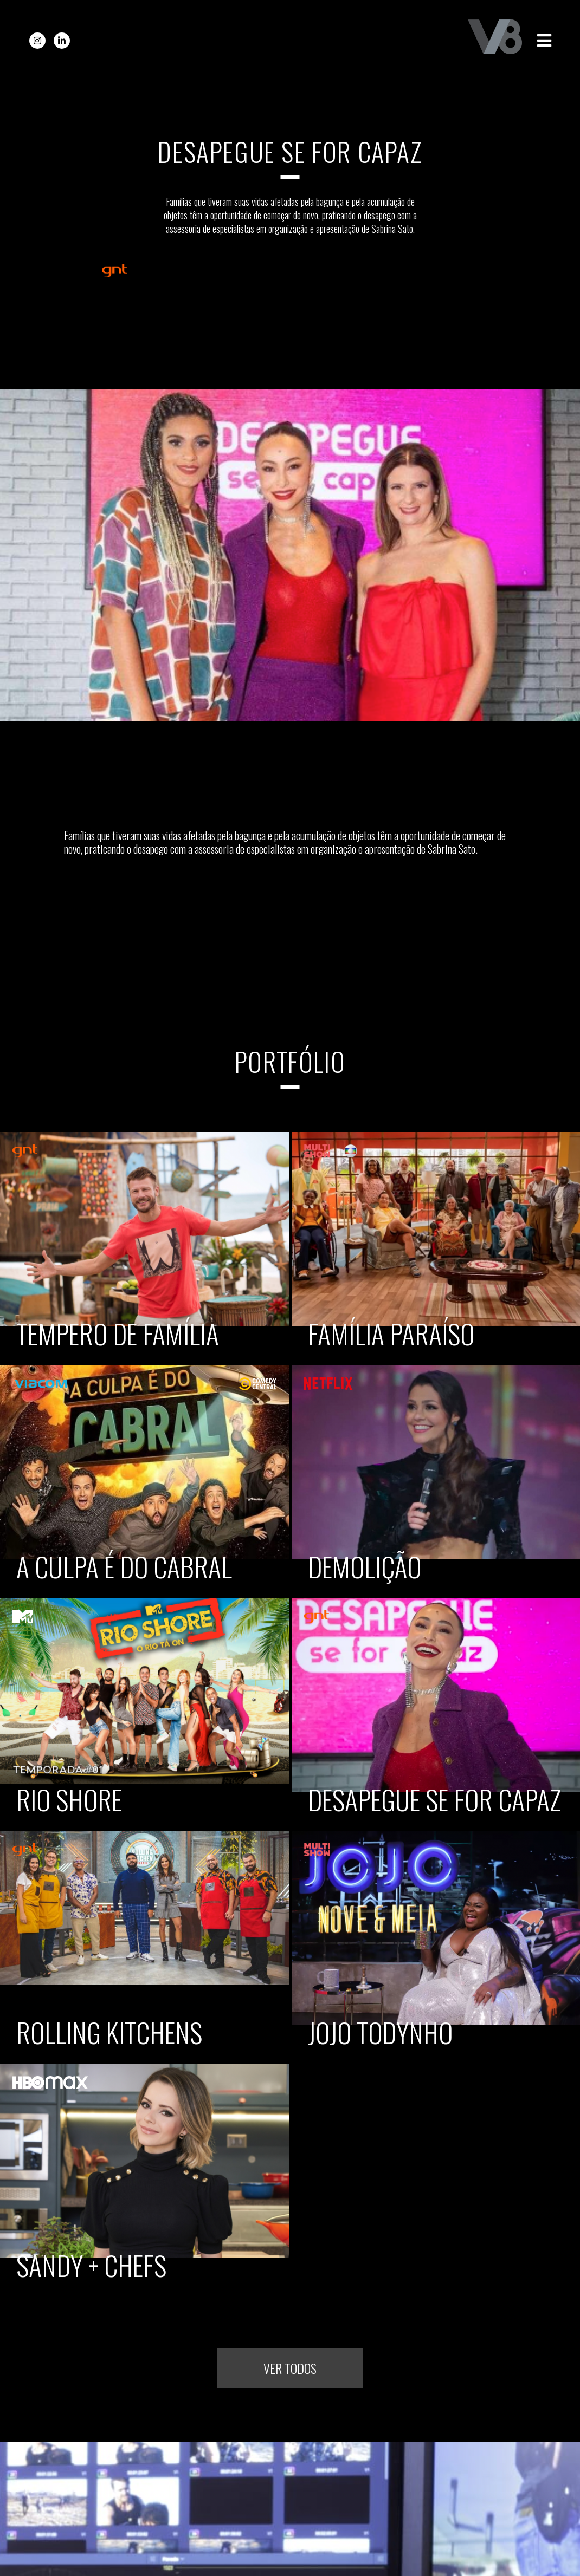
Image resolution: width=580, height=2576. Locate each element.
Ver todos (290, 2368)
